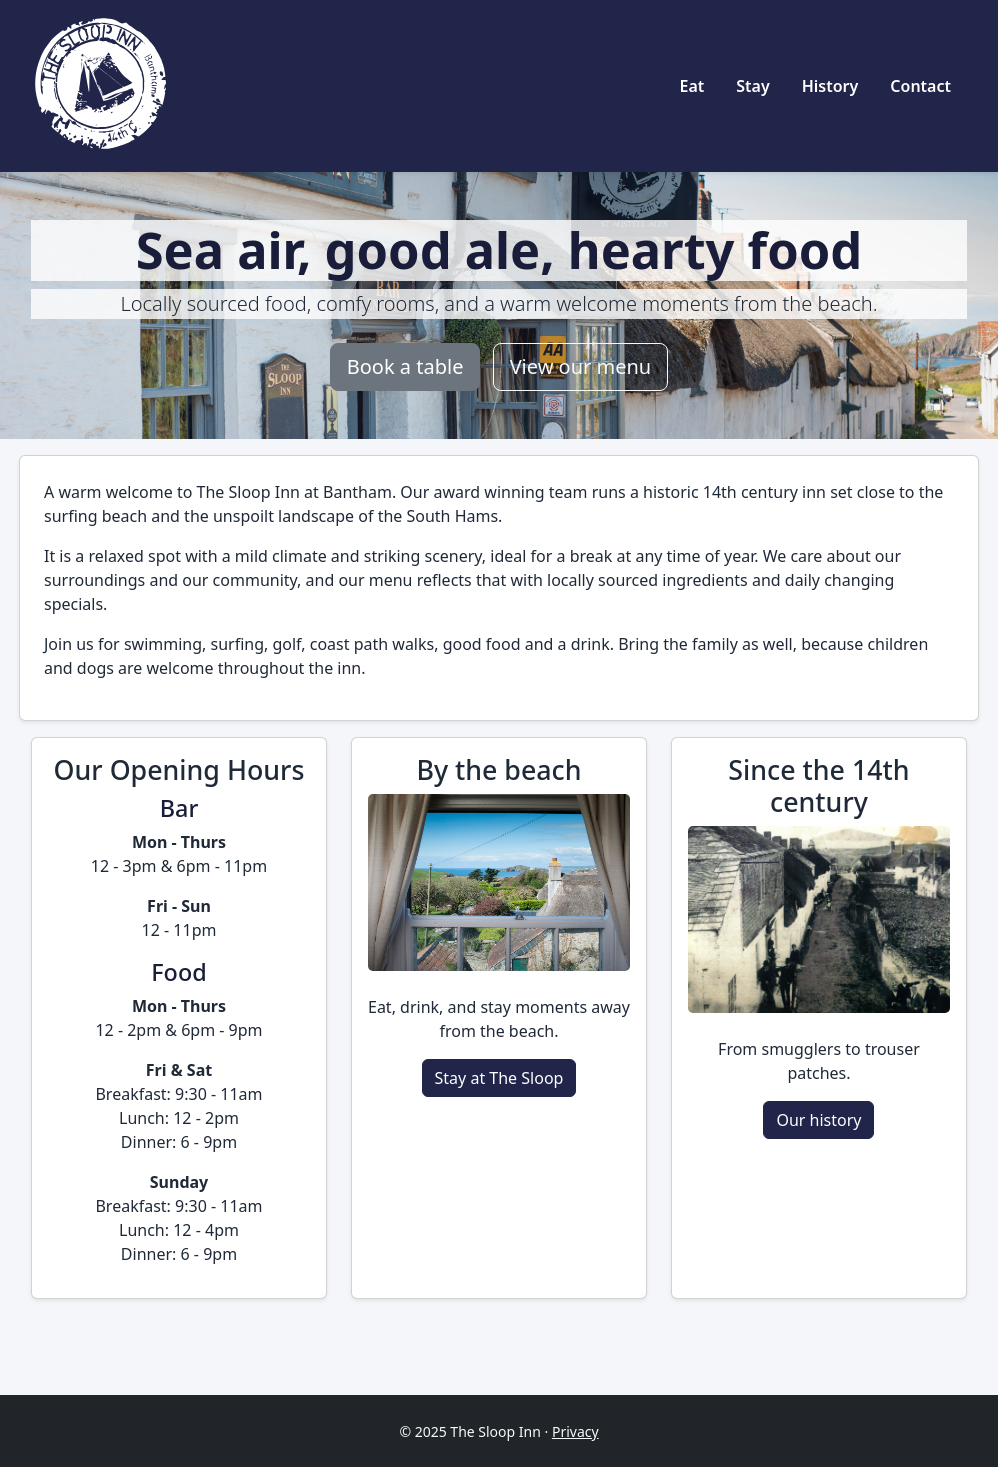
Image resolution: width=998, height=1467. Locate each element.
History (830, 86)
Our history (818, 1120)
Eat (691, 86)
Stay (752, 86)
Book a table (405, 366)
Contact (920, 86)
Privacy (575, 1431)
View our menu (581, 366)
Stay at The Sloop (499, 1078)
